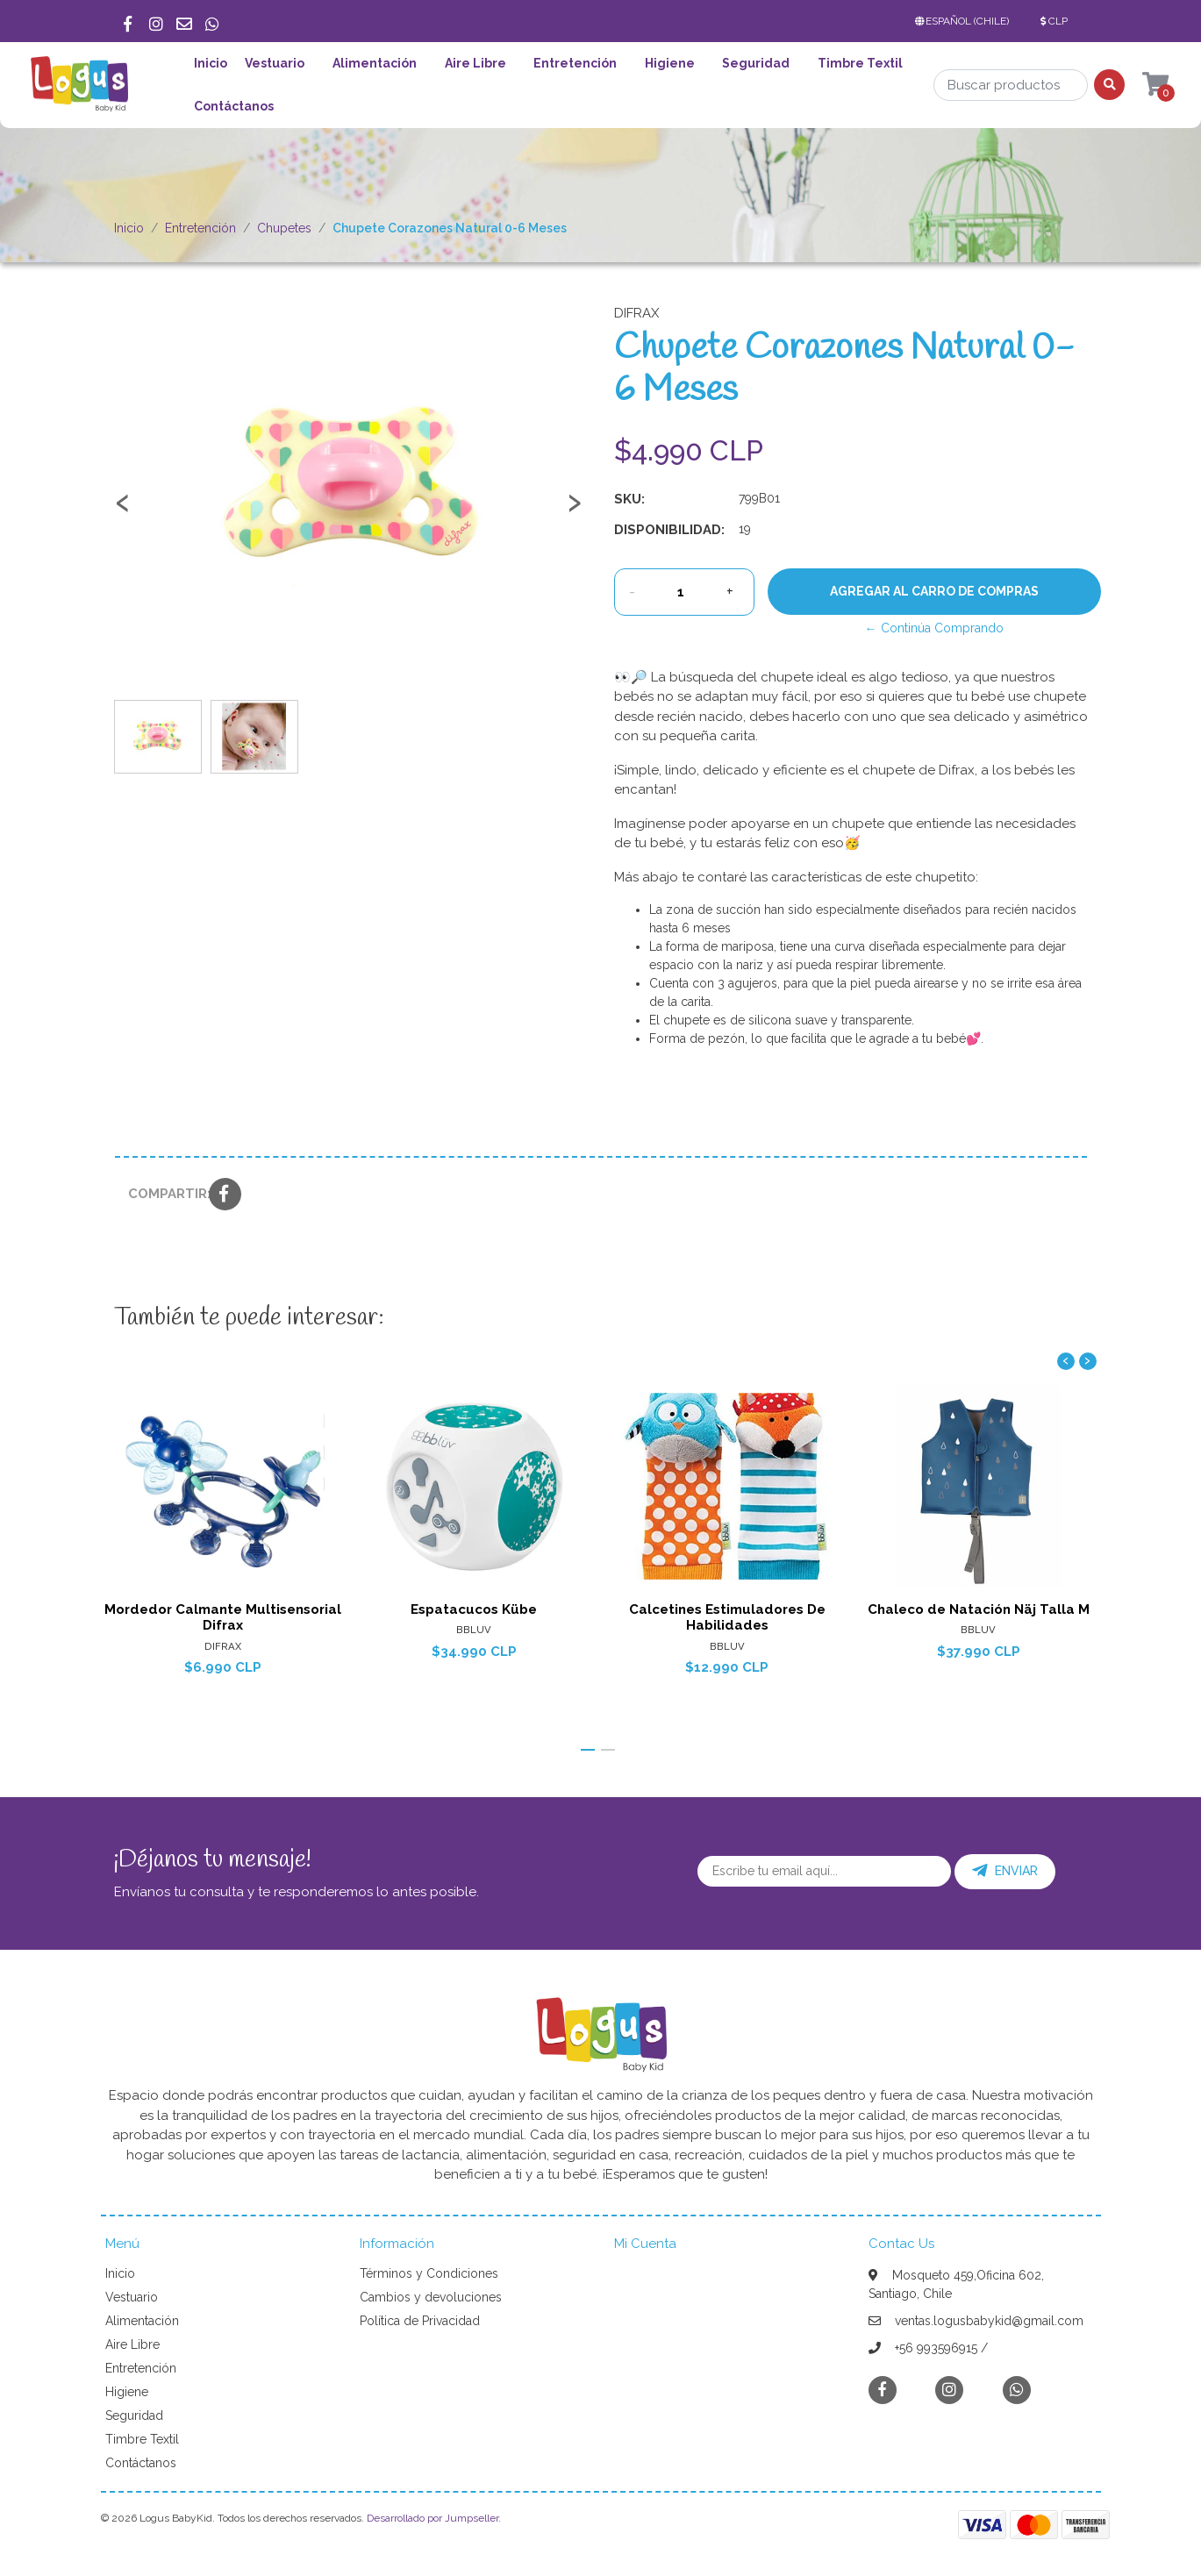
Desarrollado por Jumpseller (432, 2518)
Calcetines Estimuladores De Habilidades (726, 1617)
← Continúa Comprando (934, 628)
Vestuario (274, 63)
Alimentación (374, 63)
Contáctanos (234, 106)
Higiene (670, 63)
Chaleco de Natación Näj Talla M (979, 1609)
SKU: (629, 499)
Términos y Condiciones (429, 2273)
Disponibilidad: (669, 530)
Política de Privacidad (420, 2321)
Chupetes (284, 228)
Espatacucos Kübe (474, 1609)
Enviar (1005, 1871)
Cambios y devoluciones (431, 2297)
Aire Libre (475, 63)
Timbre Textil (860, 63)
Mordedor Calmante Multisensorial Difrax (222, 1617)
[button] (966, 21)
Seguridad (756, 63)
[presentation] (123, 510)
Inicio (210, 63)
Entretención (575, 63)
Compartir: (162, 1194)
